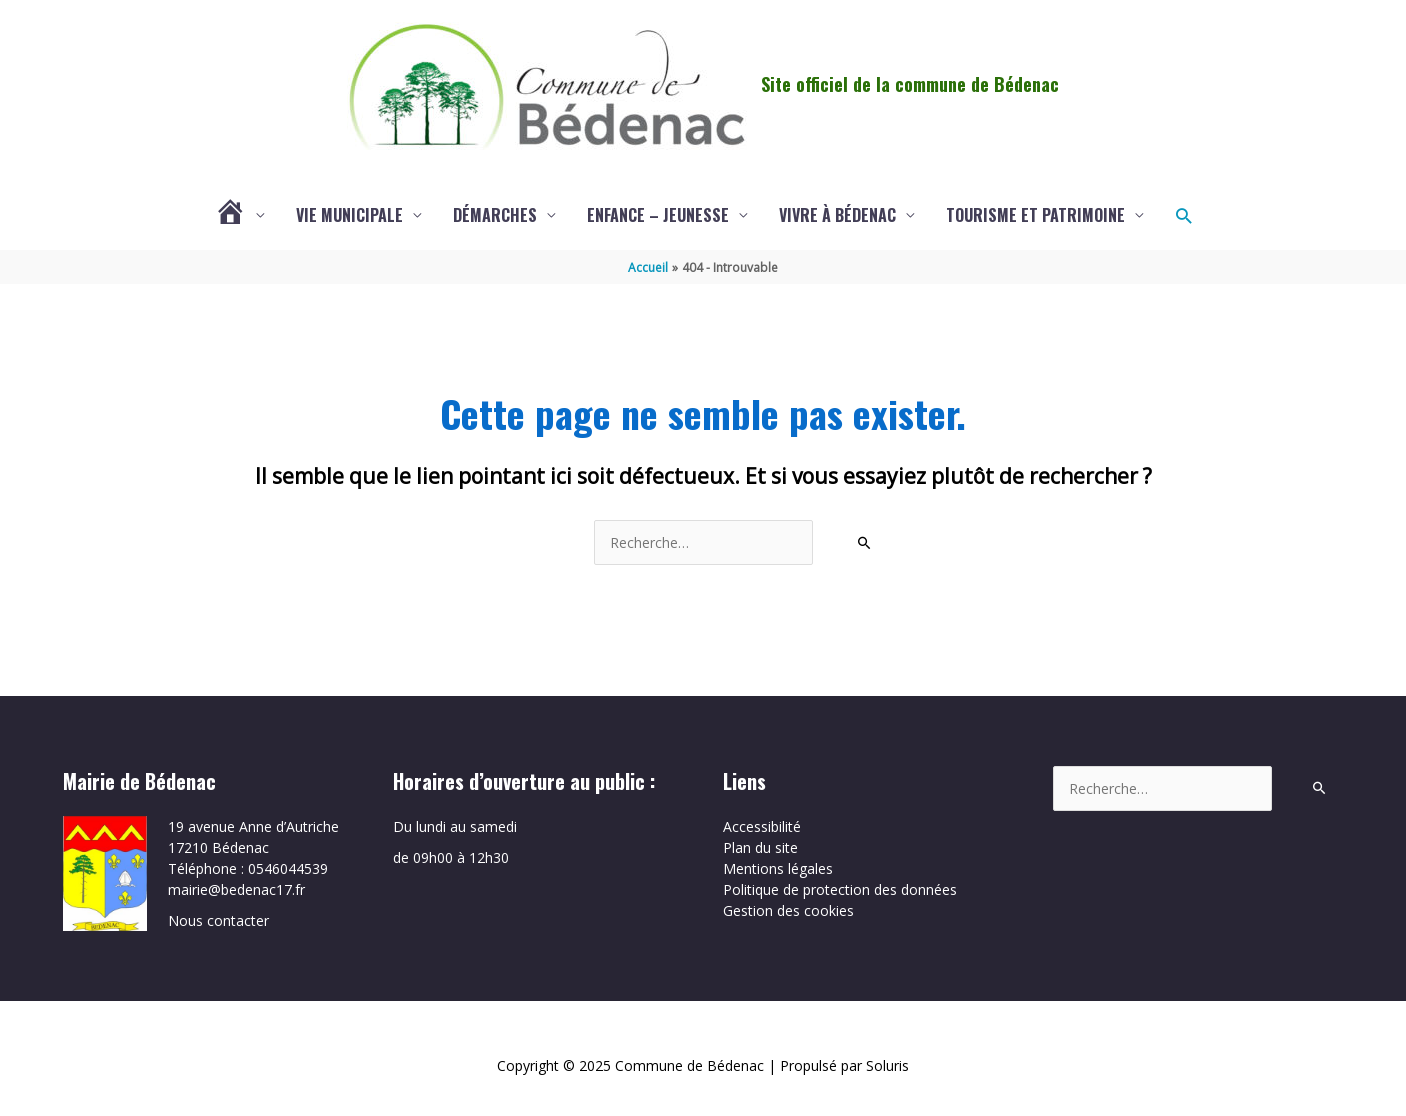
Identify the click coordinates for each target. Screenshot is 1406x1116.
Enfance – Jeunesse (658, 215)
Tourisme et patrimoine (1035, 215)
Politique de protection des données (840, 889)
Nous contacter (218, 920)
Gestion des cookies (788, 910)
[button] (1183, 215)
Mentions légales (778, 868)
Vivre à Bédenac (837, 215)
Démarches (495, 215)
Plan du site (760, 847)
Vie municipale (349, 215)
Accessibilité (762, 826)
